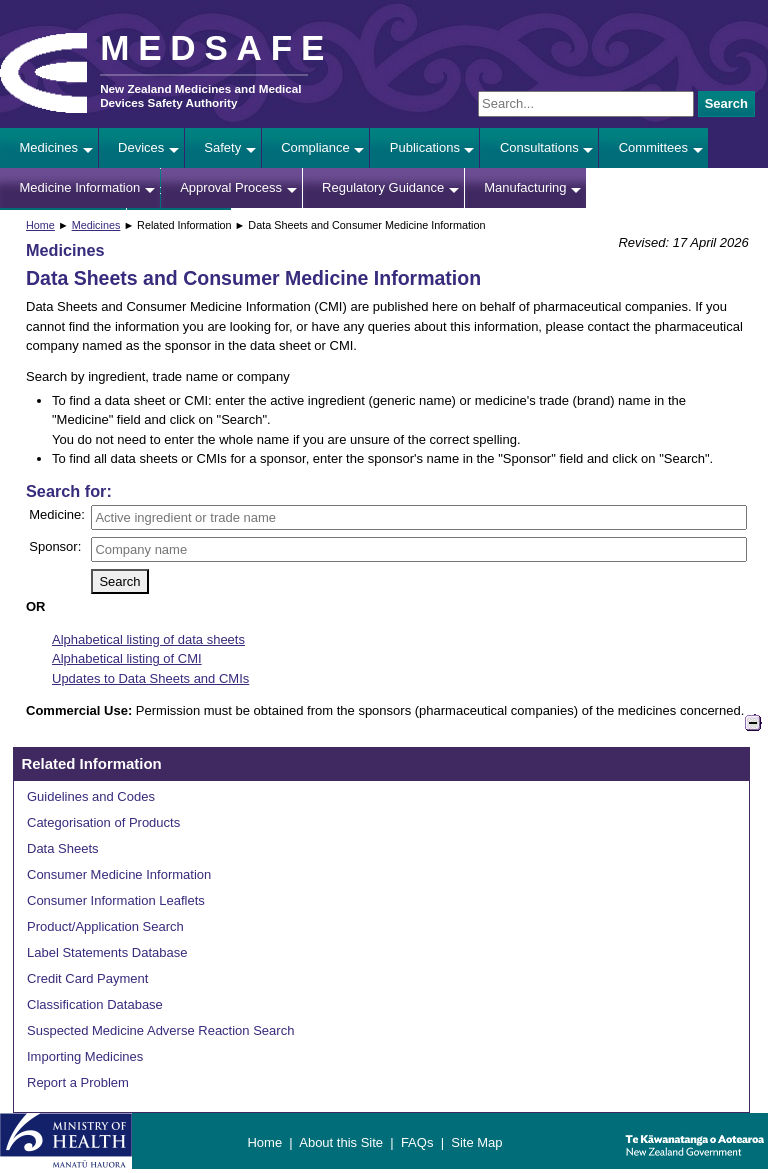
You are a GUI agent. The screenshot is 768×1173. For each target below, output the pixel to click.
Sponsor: (55, 546)
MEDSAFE (216, 47)
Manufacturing (525, 187)
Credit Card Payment (87, 978)
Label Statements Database (107, 952)
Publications (425, 147)
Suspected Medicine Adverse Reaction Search (160, 1030)
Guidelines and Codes (91, 796)
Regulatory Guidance (383, 187)
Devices (141, 147)
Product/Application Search (105, 926)
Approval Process (231, 187)
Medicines (49, 147)
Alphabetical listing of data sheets (148, 639)
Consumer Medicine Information (119, 874)
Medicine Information (80, 187)
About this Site (341, 1142)
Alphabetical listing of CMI (127, 658)
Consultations (539, 147)
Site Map (476, 1142)
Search (726, 103)
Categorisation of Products (103, 822)
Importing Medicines (85, 1056)
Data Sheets (63, 848)
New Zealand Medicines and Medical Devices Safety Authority (200, 95)
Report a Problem (78, 1082)
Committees (653, 147)
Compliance (315, 147)
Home (40, 225)
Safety (222, 147)
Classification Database (95, 1004)
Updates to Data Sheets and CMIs (150, 678)
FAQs (417, 1142)
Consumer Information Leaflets (116, 900)
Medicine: (57, 514)
